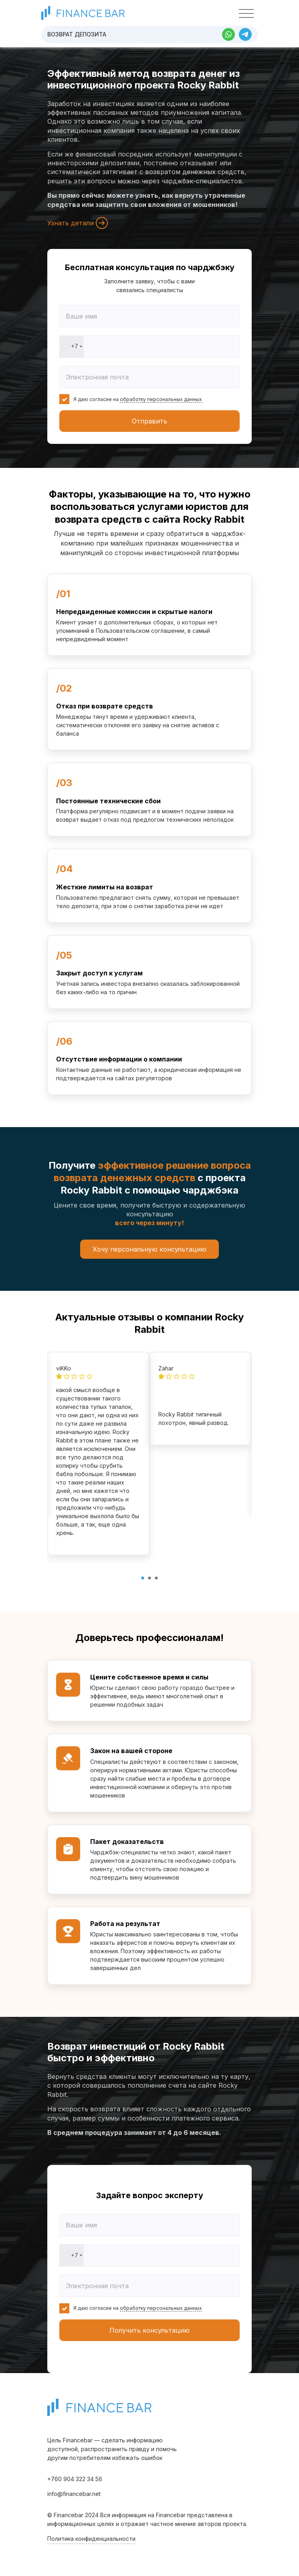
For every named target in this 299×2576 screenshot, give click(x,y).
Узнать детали (77, 223)
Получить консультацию (149, 2330)
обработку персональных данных (161, 399)
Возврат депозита (76, 34)
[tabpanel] (98, 1453)
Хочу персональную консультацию (149, 1249)
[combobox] (72, 346)
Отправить (149, 421)
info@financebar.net (74, 2493)
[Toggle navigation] (246, 13)
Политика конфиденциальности (91, 2538)
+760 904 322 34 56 (74, 2479)
